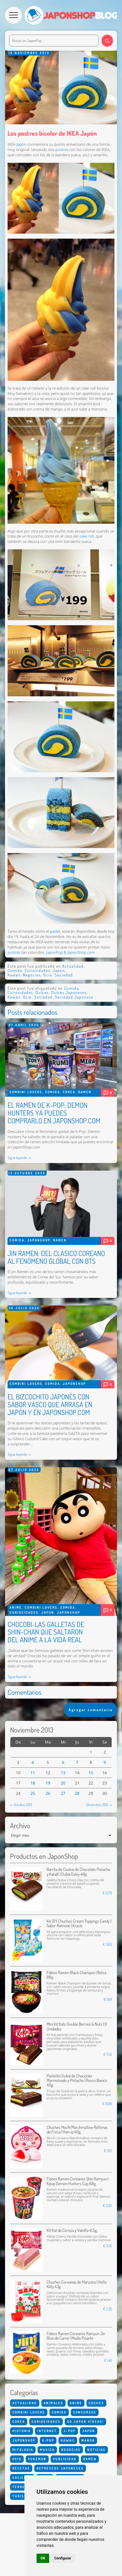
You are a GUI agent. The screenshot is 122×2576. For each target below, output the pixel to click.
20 (63, 1783)
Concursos (84, 2412)
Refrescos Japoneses (60, 2468)
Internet (47, 2431)
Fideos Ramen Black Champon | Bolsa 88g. (76, 1975)
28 (77, 1793)
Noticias (96, 2450)
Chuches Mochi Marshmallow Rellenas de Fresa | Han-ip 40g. (77, 2129)
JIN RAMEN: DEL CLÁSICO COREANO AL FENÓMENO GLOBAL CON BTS (56, 1257)
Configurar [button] (62, 2558)
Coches (96, 2403)
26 (48, 1793)
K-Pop (48, 2440)
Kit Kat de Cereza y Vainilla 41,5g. (72, 2230)
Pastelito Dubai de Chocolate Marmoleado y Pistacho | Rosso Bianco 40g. (77, 2080)
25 (32, 1793)
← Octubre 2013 (21, 1804)
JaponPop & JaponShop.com (70, 952)
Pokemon (37, 2459)
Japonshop (38, 1240)
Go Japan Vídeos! (85, 2422)
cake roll (87, 536)
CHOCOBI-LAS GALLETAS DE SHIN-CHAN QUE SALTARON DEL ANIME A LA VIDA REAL (46, 1632)
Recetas (21, 2468)
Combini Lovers (26, 1092)
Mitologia (22, 2450)
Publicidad (65, 2459)
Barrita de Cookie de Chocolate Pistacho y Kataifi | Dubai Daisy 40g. (78, 1871)
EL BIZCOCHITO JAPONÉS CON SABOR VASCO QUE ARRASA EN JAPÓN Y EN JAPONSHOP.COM (50, 1404)
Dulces (42, 992)
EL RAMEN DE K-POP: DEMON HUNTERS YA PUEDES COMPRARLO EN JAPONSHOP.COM (54, 1112)
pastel (55, 931)
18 (32, 1783)
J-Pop (70, 2431)
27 (63, 1793)
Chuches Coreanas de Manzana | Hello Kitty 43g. (77, 2284)
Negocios (32, 974)
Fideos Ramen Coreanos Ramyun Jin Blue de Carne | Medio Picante (76, 2336)
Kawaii (14, 974)
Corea (69, 1092)
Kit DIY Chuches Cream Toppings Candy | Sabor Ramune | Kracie (79, 1923)
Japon (59, 970)
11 (32, 1772)
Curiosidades (37, 970)
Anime (16, 1607)
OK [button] (43, 2558)
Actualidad (73, 966)
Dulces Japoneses (68, 992)
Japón (21, 144)
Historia (21, 2431)
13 (63, 1772)
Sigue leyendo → (19, 1157)
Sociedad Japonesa (74, 997)
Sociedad (64, 974)
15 (90, 1772)
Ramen (85, 1092)
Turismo (21, 2496)
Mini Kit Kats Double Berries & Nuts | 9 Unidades (77, 2026)
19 (48, 1783)
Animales (53, 2403)
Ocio (47, 974)
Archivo (20, 1825)
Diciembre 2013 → (99, 1804)
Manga (88, 2440)
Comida (15, 970)
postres (61, 149)
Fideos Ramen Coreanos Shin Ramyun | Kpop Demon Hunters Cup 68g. (77, 2181)
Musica (47, 2450)
